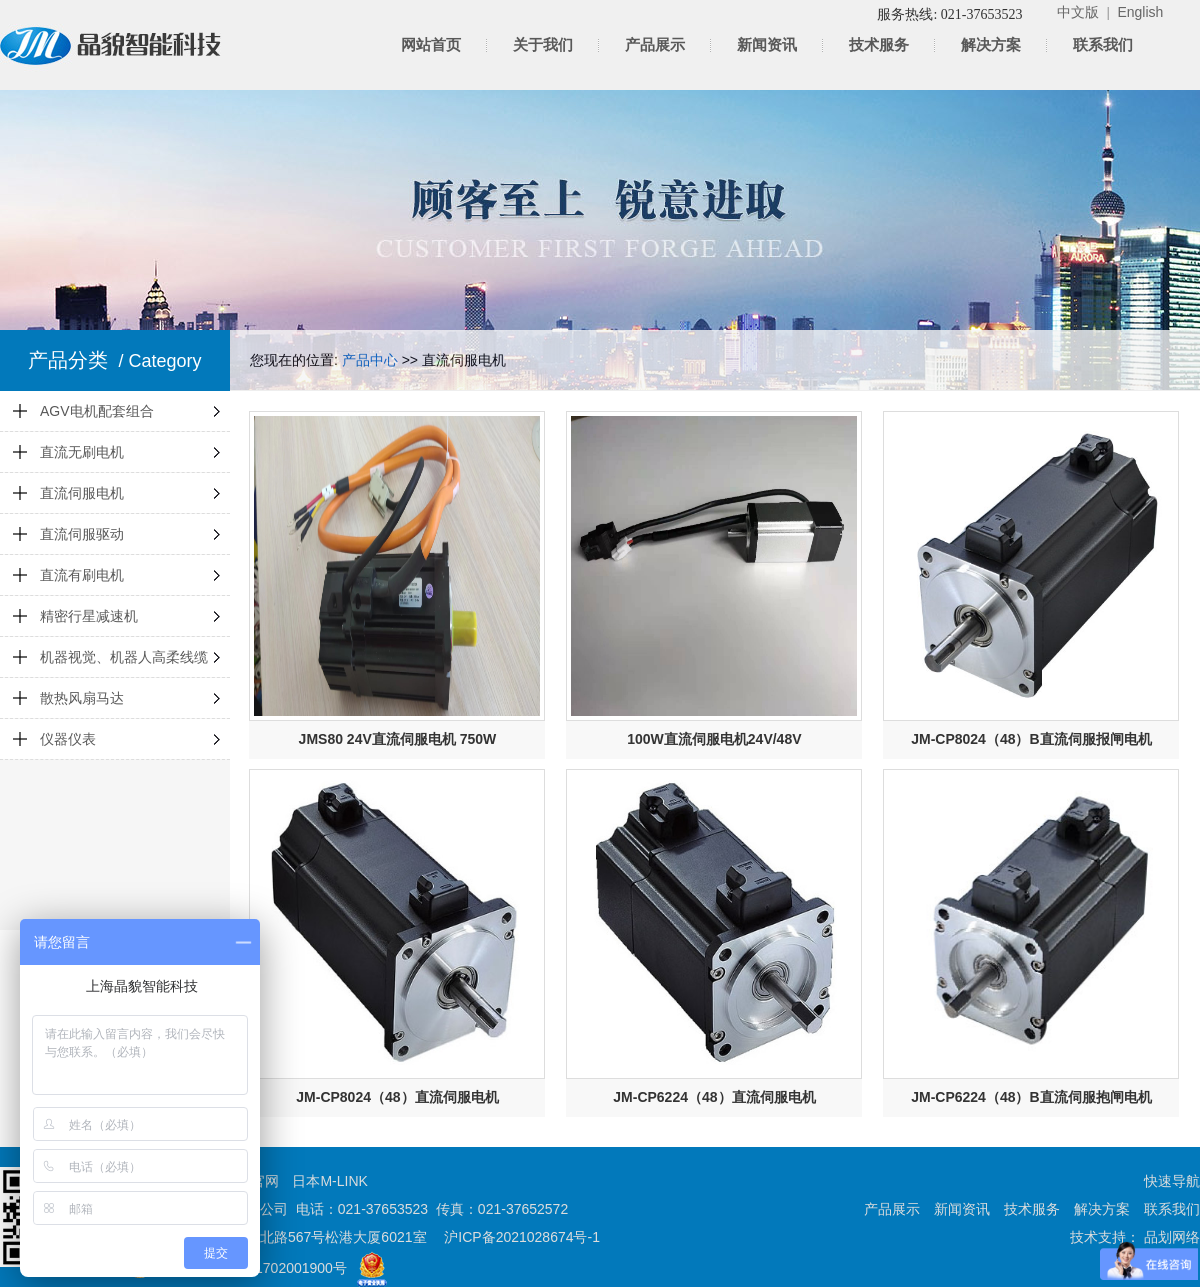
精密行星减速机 (89, 616)
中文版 (1078, 12)
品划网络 (1170, 1237)
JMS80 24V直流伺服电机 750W (398, 739)
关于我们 (543, 45)
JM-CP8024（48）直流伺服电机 (397, 1097)
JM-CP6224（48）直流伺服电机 (714, 1097)
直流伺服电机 (82, 493)
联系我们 (1103, 45)
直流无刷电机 (82, 452)
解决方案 (991, 45)
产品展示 (655, 45)
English (1140, 12)
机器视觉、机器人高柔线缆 (124, 657)
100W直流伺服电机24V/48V (714, 739)
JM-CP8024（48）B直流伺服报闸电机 (1031, 739)
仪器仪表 (68, 739)
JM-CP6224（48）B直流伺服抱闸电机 (1031, 1097)
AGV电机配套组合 (97, 411)
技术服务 (879, 45)
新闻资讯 (767, 45)
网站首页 (431, 45)
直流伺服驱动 (82, 534)
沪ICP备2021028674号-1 (522, 1237)
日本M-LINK (329, 1181)
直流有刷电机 (82, 575)
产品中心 (370, 360)
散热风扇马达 (82, 698)
